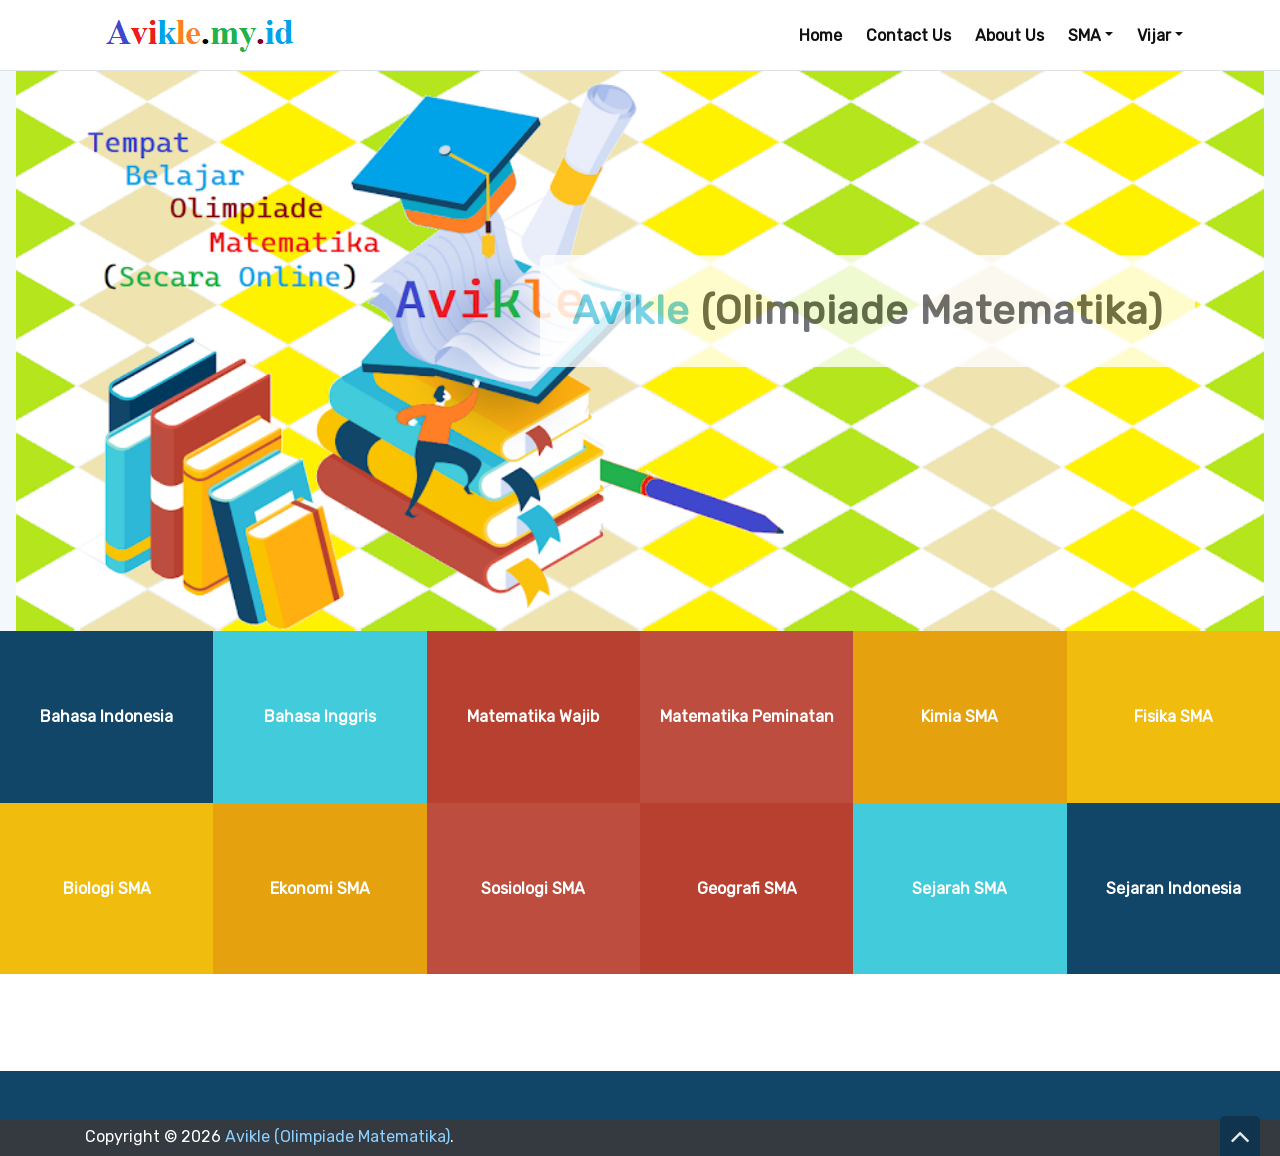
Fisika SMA (1173, 716)
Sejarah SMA (959, 888)
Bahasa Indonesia (106, 716)
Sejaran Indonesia (1173, 888)
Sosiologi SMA (533, 888)
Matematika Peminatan (747, 716)
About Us (1009, 35)
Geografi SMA (747, 888)
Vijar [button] (1154, 35)
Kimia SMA (959, 716)
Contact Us (908, 35)
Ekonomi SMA (320, 888)
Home (820, 35)
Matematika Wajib (533, 716)
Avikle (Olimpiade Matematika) (337, 1136)
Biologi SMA (107, 888)
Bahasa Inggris (320, 716)
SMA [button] (1084, 35)
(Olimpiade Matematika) (867, 310)
